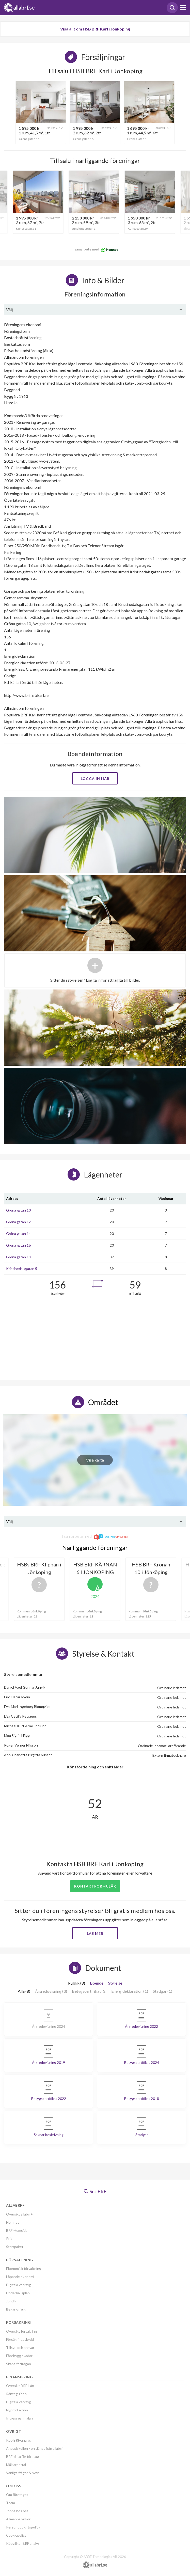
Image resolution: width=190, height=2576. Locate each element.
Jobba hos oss (17, 2511)
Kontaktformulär (95, 1886)
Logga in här (95, 778)
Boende (96, 1983)
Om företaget (17, 2494)
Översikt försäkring (21, 2331)
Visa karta (95, 1459)
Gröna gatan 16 (18, 1245)
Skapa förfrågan (18, 2364)
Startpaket (14, 2246)
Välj (9, 309)
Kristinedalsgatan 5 (21, 1268)
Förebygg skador (19, 2355)
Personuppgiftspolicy (23, 2527)
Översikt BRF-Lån (20, 2385)
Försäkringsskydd (20, 2339)
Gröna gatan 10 (18, 1210)
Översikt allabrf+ (19, 2214)
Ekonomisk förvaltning (23, 2268)
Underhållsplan (18, 2293)
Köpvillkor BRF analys (23, 2543)
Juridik (11, 2301)
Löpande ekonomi (20, 2276)
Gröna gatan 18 (18, 1257)
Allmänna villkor (18, 2519)
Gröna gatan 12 (18, 1222)
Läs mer (95, 1933)
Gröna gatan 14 (18, 1233)
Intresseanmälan (19, 2418)
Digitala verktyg (18, 2285)
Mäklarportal (16, 2464)
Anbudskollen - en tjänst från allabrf (34, 2448)
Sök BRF (95, 2191)
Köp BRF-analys (18, 2440)
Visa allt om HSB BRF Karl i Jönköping (95, 28)
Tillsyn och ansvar (20, 2347)
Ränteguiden (16, 2394)
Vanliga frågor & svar (22, 2473)
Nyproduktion (17, 2410)
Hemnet (12, 2222)
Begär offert (16, 2309)
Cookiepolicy (16, 2535)
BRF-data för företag (22, 2456)
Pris (9, 2238)
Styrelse (115, 1983)
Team (10, 2503)
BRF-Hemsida (16, 2230)
